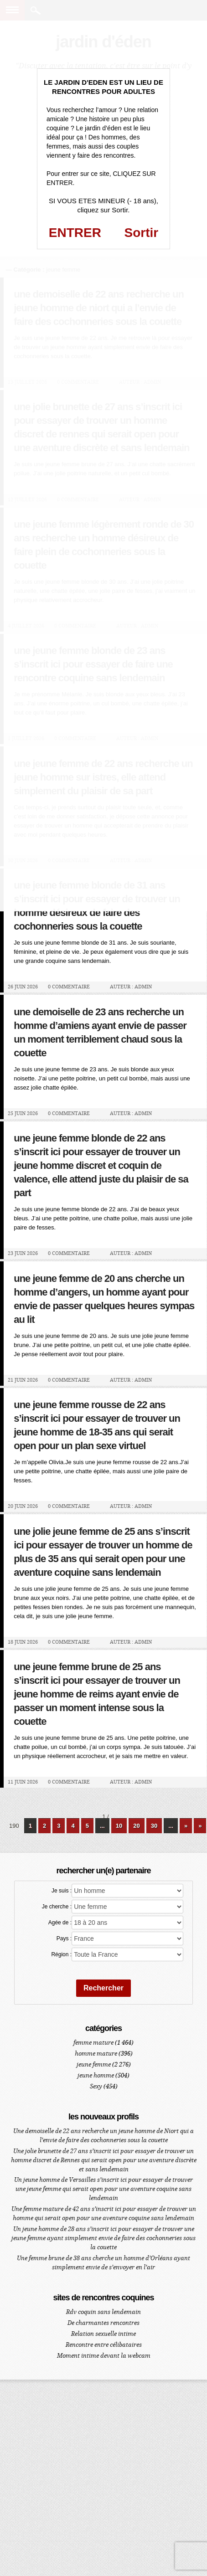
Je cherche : (57, 1906)
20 (136, 1825)
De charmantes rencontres (103, 2322)
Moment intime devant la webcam (103, 2355)
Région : (61, 1954)
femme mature (93, 2042)
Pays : (64, 1938)
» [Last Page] (200, 1825)
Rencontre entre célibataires (104, 2344)
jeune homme (96, 2075)
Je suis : (62, 1890)
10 (119, 1825)
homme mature (96, 2053)
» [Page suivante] (185, 1825)
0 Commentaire (69, 987)
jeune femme (94, 2064)
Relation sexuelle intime (103, 2333)
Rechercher (103, 1988)
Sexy (96, 2086)
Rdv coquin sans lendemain (103, 2312)
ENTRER (75, 233)
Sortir (141, 233)
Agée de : (60, 1922)
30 (154, 1825)
